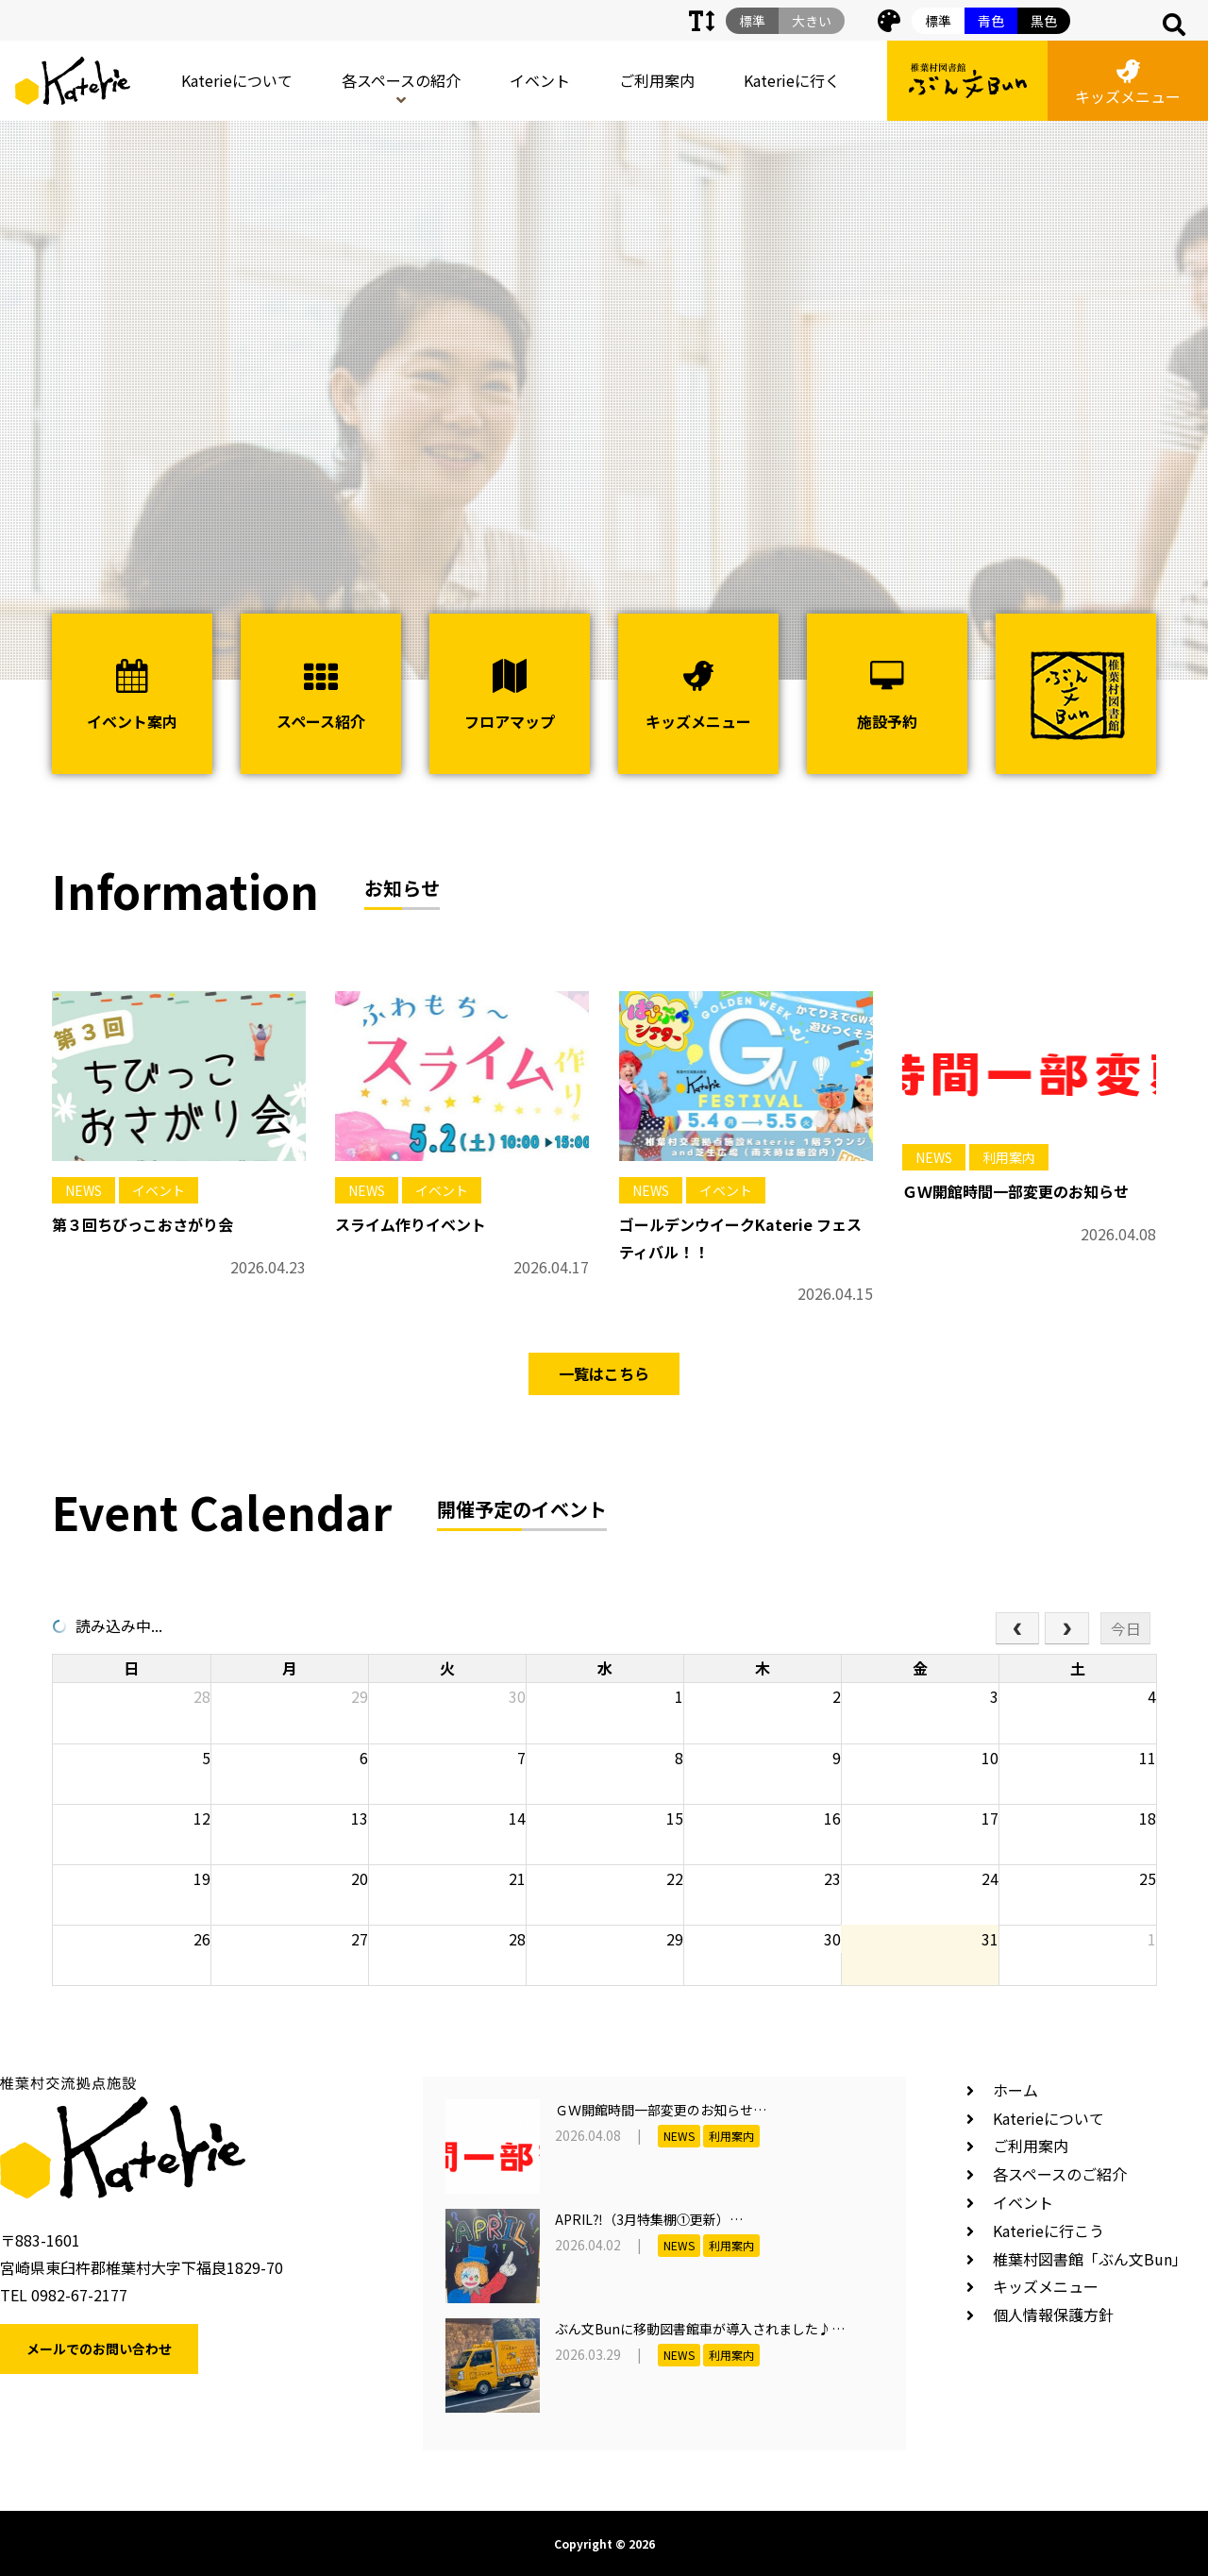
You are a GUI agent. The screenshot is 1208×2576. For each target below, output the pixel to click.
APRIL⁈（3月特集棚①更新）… (649, 2219)
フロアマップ (509, 695)
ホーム (1015, 2090)
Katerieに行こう (1048, 2230)
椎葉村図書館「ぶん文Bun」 (1090, 2259)
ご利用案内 (657, 80)
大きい (811, 20)
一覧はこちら (604, 1373)
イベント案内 (132, 695)
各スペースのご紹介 (1060, 2174)
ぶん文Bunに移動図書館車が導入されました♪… (700, 2328)
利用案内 (1008, 1157)
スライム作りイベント (410, 1224)
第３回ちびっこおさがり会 (142, 1224)
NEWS (83, 1190)
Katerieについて (237, 80)
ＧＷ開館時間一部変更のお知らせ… (660, 2109)
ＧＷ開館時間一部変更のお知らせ (1015, 1191)
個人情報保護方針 (1053, 2314)
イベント (540, 80)
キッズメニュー (1128, 83)
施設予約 (887, 695)
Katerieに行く (792, 80)
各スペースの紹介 (401, 80)
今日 (1126, 1628)
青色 (991, 20)
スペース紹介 (321, 695)
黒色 (1044, 20)
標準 (938, 20)
